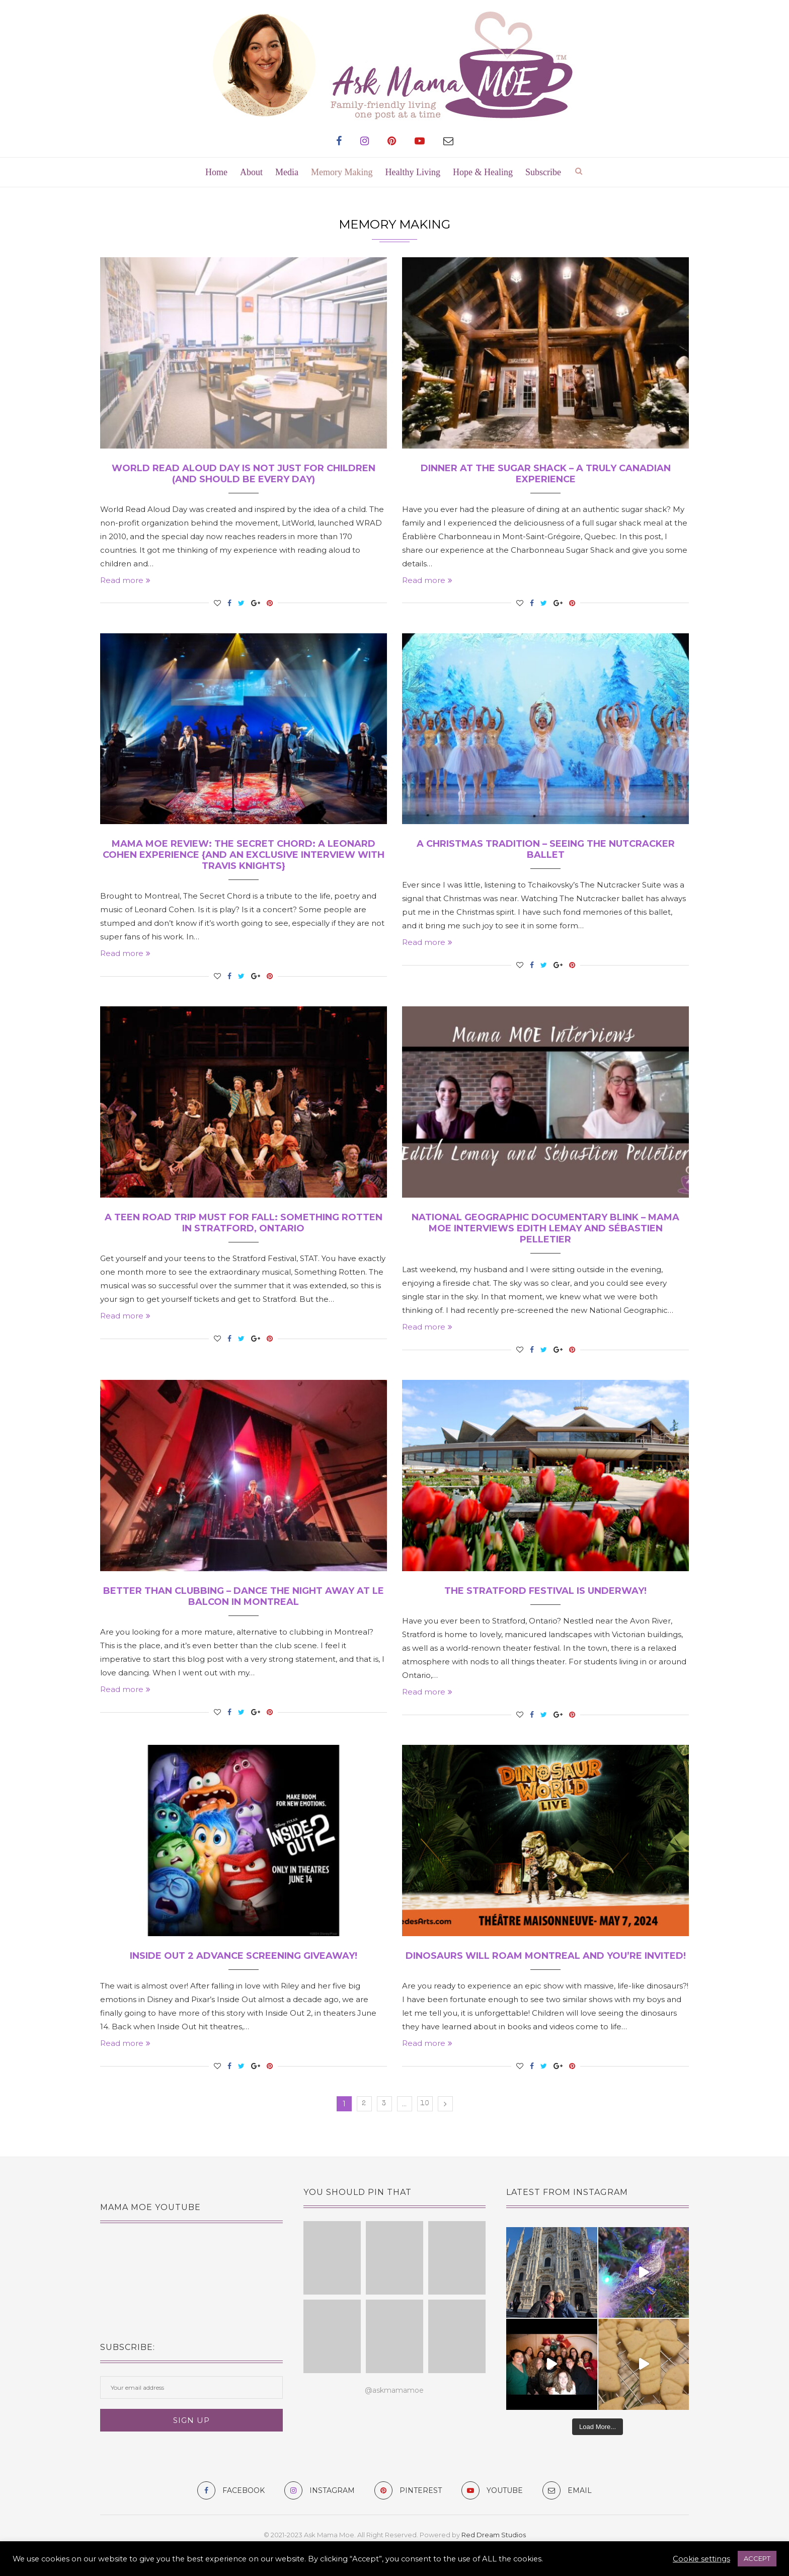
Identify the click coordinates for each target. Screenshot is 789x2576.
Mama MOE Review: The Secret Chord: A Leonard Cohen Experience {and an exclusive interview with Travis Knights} (243, 854)
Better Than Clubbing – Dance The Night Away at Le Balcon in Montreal (243, 1596)
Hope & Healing (483, 172)
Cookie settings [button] (701, 2558)
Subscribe (543, 172)
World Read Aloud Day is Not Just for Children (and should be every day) (243, 474)
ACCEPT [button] (757, 2558)
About (251, 172)
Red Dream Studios (493, 2535)
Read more (125, 580)
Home (216, 172)
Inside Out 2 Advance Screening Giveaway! (243, 1955)
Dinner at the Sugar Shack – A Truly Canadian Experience (546, 474)
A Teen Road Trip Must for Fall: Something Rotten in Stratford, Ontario (243, 1223)
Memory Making (341, 172)
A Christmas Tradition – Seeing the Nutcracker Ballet (546, 849)
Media (286, 172)
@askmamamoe (394, 2390)
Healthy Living (412, 172)
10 (425, 2103)
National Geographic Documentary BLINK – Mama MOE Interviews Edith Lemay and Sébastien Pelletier (545, 1228)
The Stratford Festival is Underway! (545, 1590)
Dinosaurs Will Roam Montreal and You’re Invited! (546, 1955)
